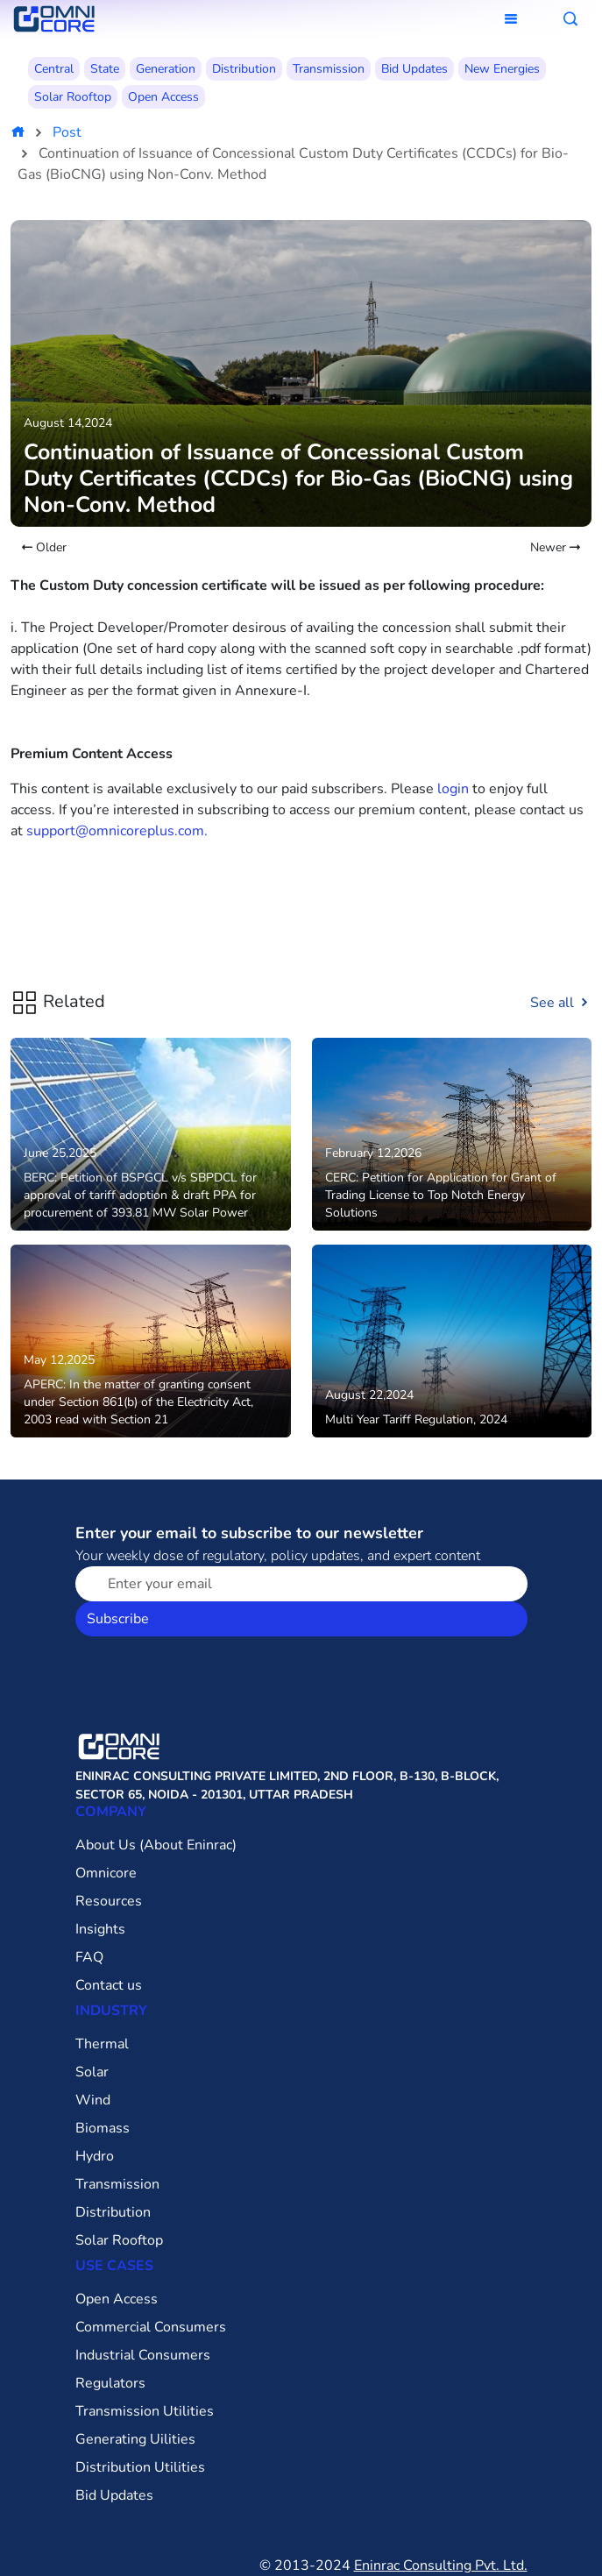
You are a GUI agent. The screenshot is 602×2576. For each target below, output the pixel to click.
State (104, 68)
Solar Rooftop (72, 97)
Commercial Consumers (150, 2327)
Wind (92, 2100)
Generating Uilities (135, 2439)
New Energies (502, 68)
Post (67, 132)
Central (54, 68)
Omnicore (106, 1873)
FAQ (89, 1957)
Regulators (110, 2383)
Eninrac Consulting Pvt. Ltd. (441, 2565)
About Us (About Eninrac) (156, 1845)
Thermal (102, 2044)
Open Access (163, 97)
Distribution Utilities (140, 2467)
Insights (100, 1929)
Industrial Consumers (142, 2355)
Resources (108, 1901)
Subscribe (118, 1619)
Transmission (329, 68)
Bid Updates (414, 68)
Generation (165, 68)
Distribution (244, 68)
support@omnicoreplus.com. (117, 831)
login (453, 788)
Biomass (102, 2128)
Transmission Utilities (144, 2411)
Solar (92, 2072)
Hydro (94, 2156)
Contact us (108, 1985)
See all (560, 1002)
